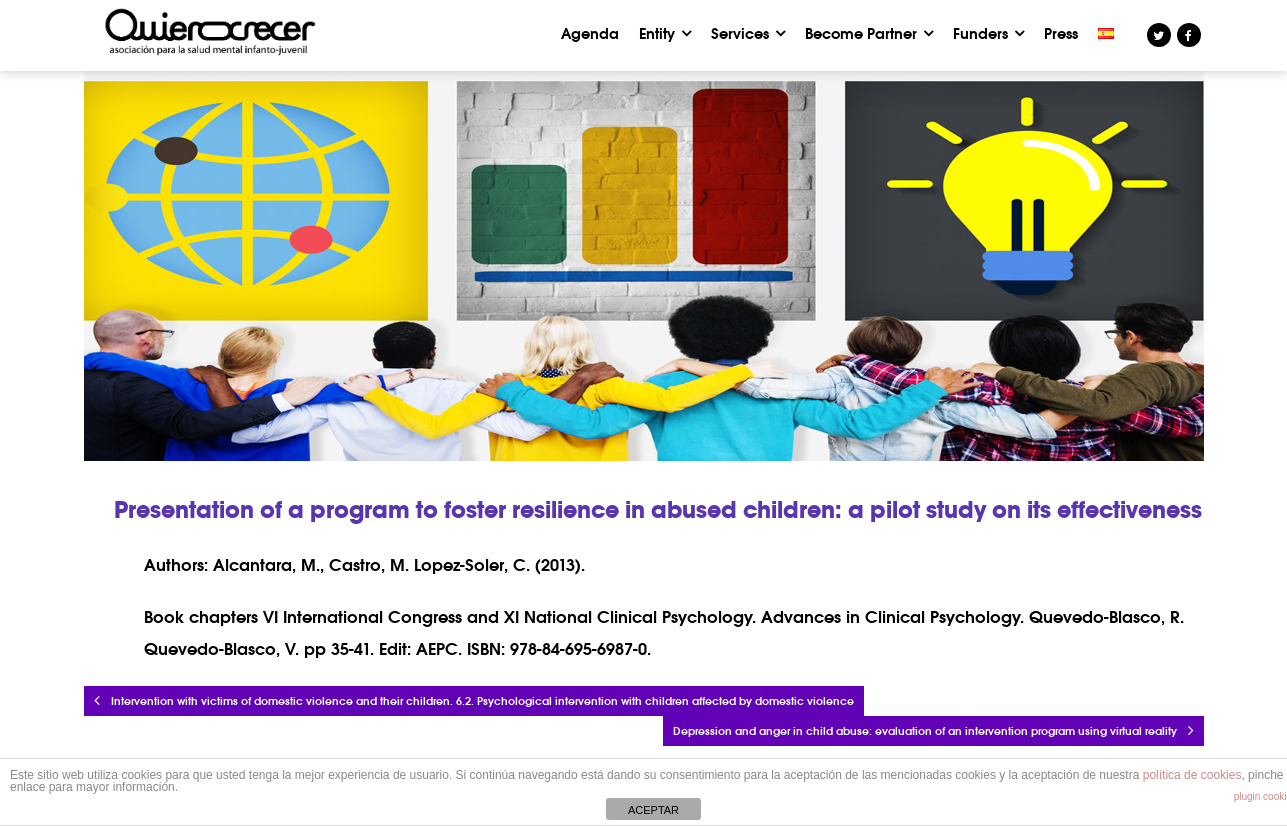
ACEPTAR (653, 810)
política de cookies (1192, 775)
